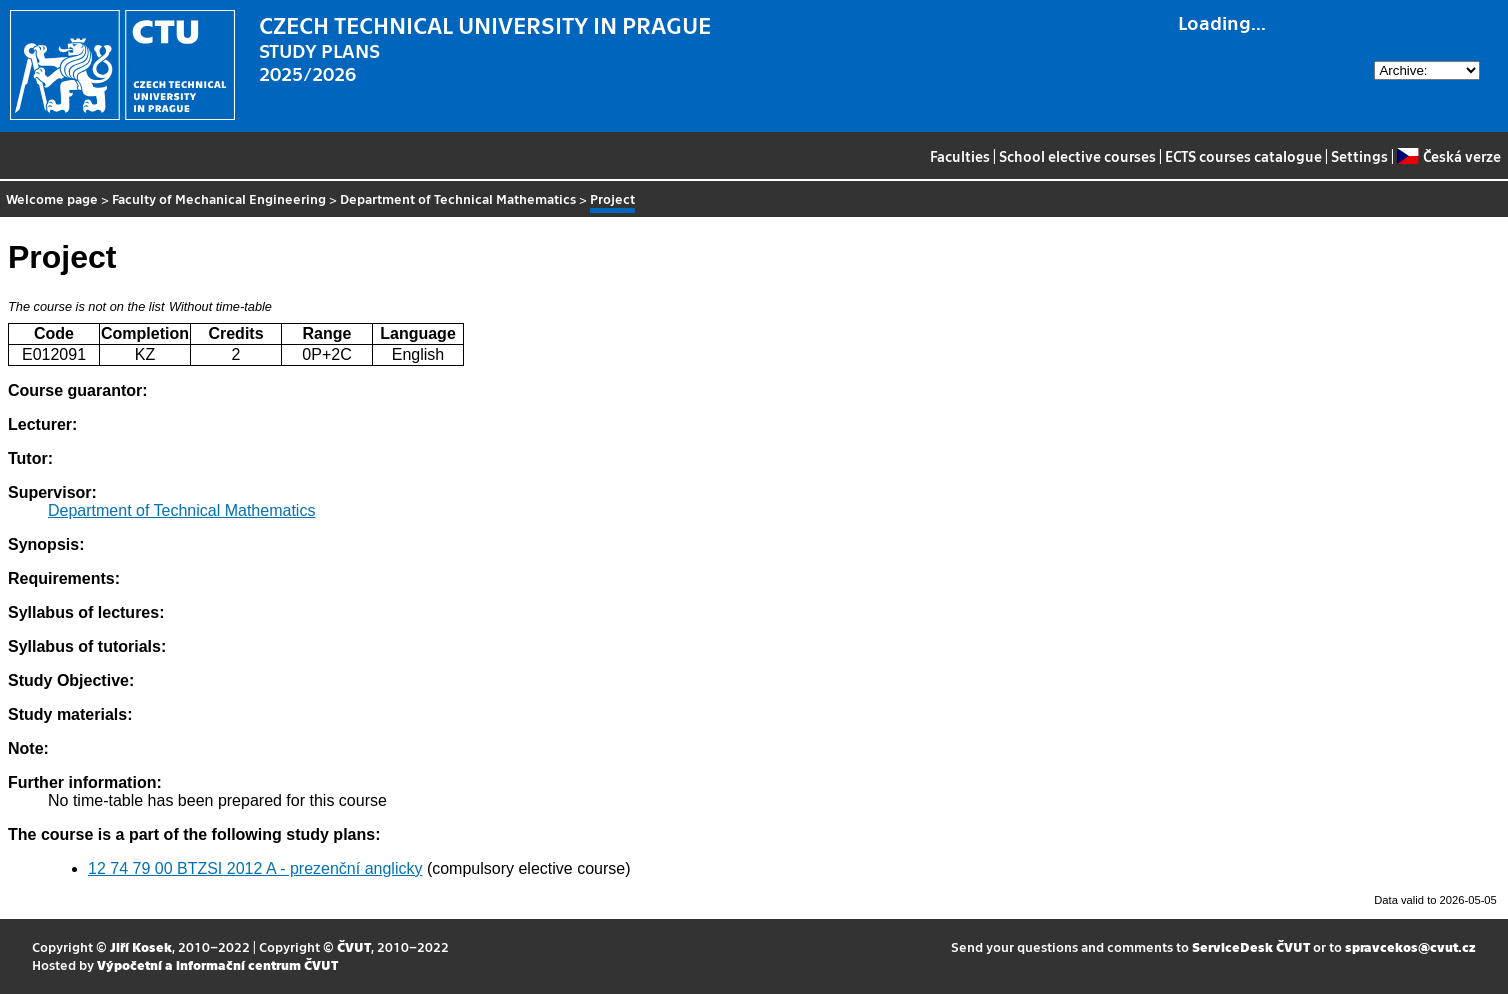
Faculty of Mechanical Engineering (219, 198)
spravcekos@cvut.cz (1410, 946)
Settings (1359, 156)
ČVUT (354, 946)
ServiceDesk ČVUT (1251, 946)
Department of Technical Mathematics (458, 198)
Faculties (960, 156)
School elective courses (1077, 156)
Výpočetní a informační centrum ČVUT (217, 964)
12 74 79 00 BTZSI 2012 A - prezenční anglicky (255, 868)
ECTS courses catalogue (1243, 156)
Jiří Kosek (141, 946)
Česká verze (1448, 156)
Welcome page (52, 198)
